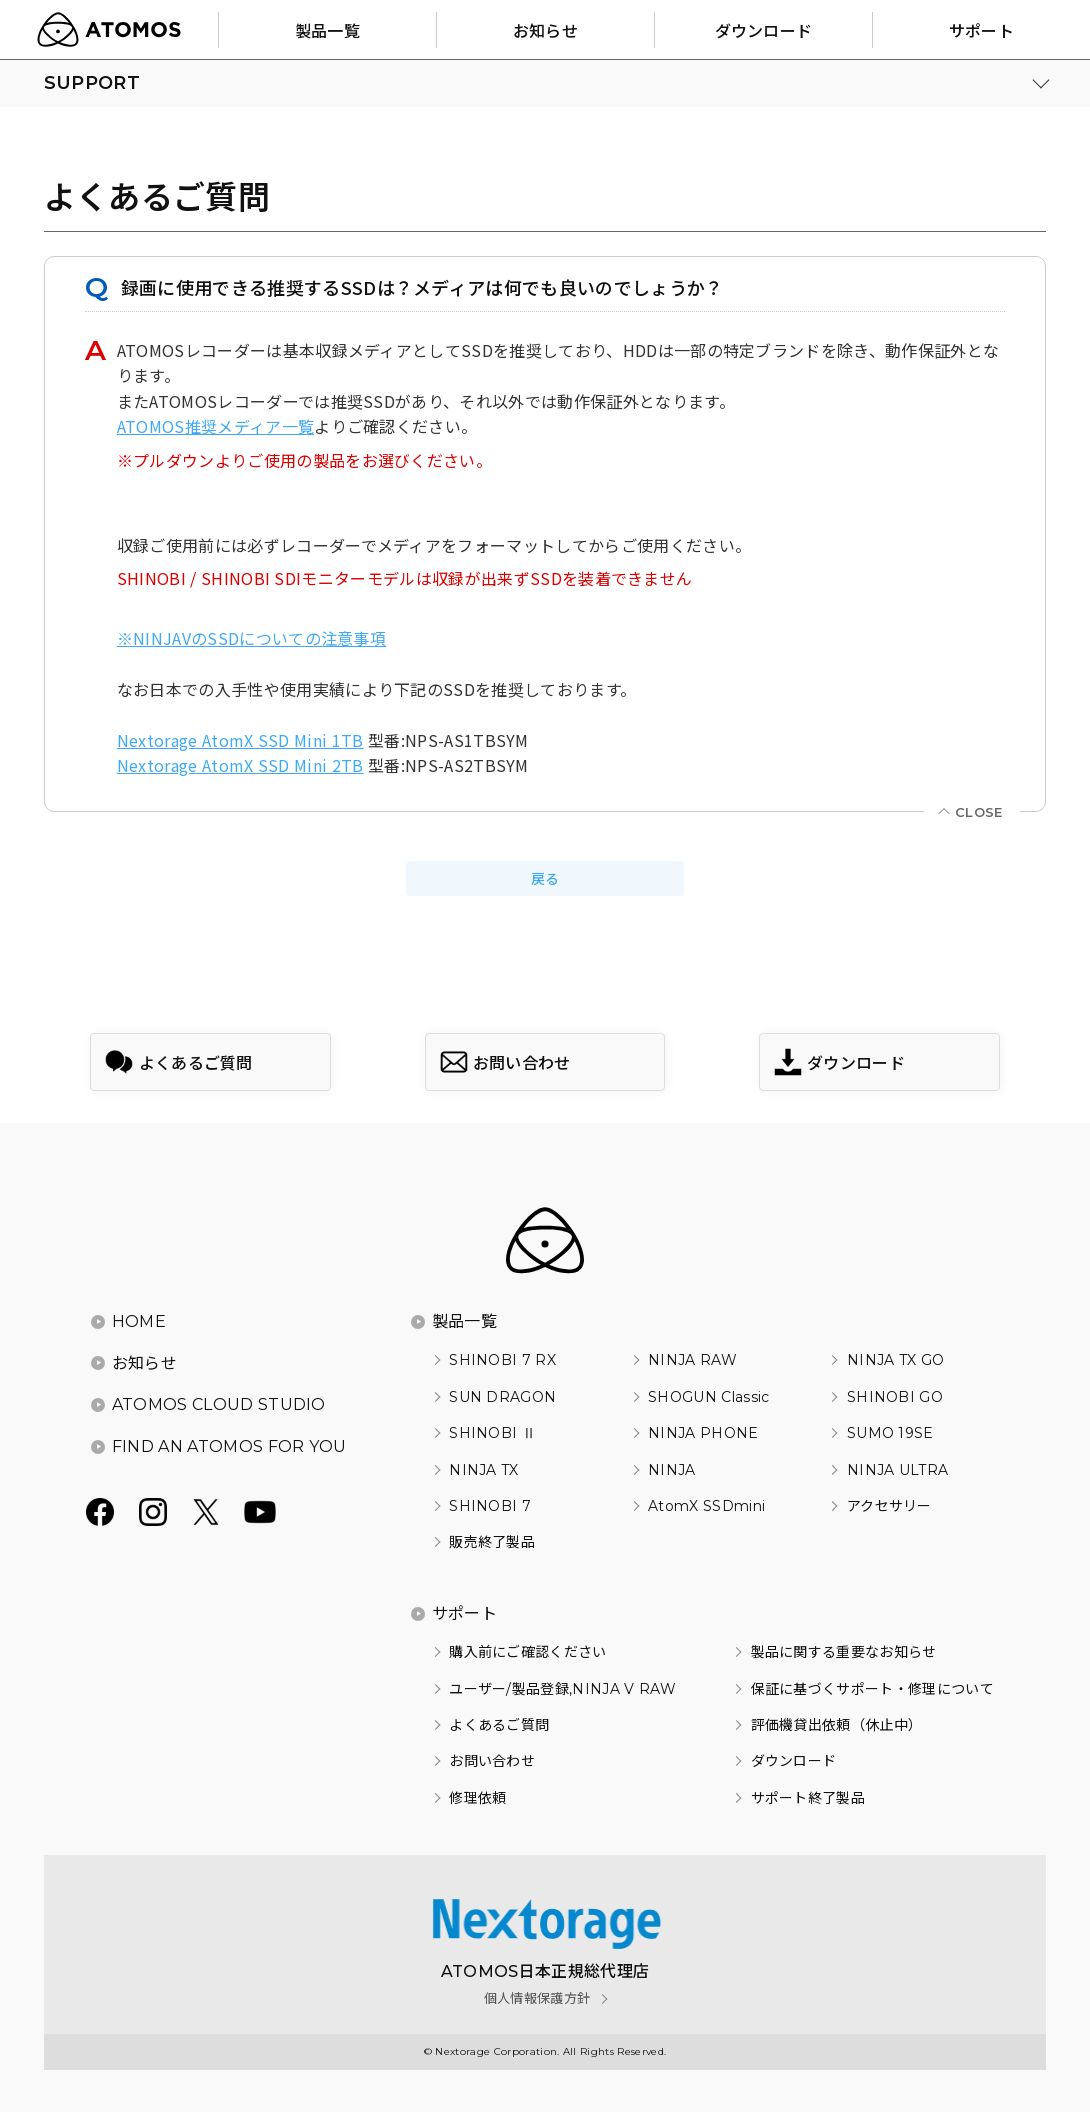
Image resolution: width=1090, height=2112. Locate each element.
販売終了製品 (492, 1542)
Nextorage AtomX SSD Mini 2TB (240, 765)
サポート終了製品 (808, 1798)
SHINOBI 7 (490, 1506)
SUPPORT (92, 83)
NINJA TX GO (896, 1360)
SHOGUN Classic (708, 1397)
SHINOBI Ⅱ (492, 1433)
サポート (464, 1613)
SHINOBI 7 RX (502, 1360)
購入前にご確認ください (528, 1652)
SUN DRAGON (502, 1397)
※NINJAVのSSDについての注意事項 (251, 638)
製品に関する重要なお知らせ (844, 1652)
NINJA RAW (692, 1360)
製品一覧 (464, 1321)
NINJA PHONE (703, 1433)
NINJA (672, 1470)
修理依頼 (477, 1798)
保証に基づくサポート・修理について (872, 1689)
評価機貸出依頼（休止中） (837, 1725)
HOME (139, 1321)
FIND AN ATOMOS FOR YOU (229, 1446)
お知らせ (144, 1363)
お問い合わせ (492, 1761)
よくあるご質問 (499, 1725)
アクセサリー (889, 1506)
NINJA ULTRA (898, 1470)
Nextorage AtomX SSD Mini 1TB (240, 740)
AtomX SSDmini (706, 1506)
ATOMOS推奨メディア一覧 (215, 426)
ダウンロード (794, 1761)
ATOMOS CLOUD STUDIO (219, 1404)
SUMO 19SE (890, 1433)
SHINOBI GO (895, 1397)
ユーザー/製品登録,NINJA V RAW (562, 1689)
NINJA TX (484, 1470)
